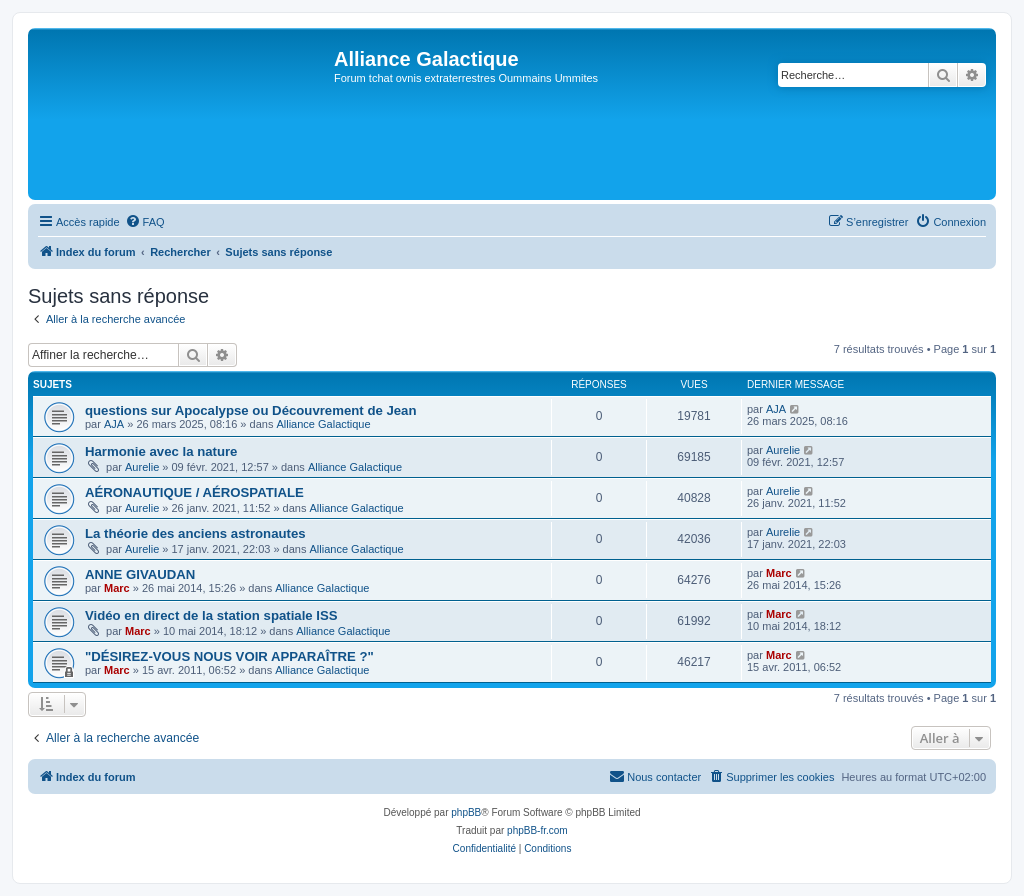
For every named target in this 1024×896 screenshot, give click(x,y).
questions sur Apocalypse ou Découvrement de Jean (251, 410)
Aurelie (142, 467)
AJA (114, 424)
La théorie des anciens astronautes (195, 533)
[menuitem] (145, 222)
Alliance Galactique (323, 424)
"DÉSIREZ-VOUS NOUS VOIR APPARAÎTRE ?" (229, 656)
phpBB (466, 812)
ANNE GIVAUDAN (140, 574)
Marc (117, 588)
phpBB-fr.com (537, 830)
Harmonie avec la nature (161, 451)
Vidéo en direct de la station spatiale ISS (211, 615)
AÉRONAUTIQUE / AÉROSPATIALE (194, 492)
